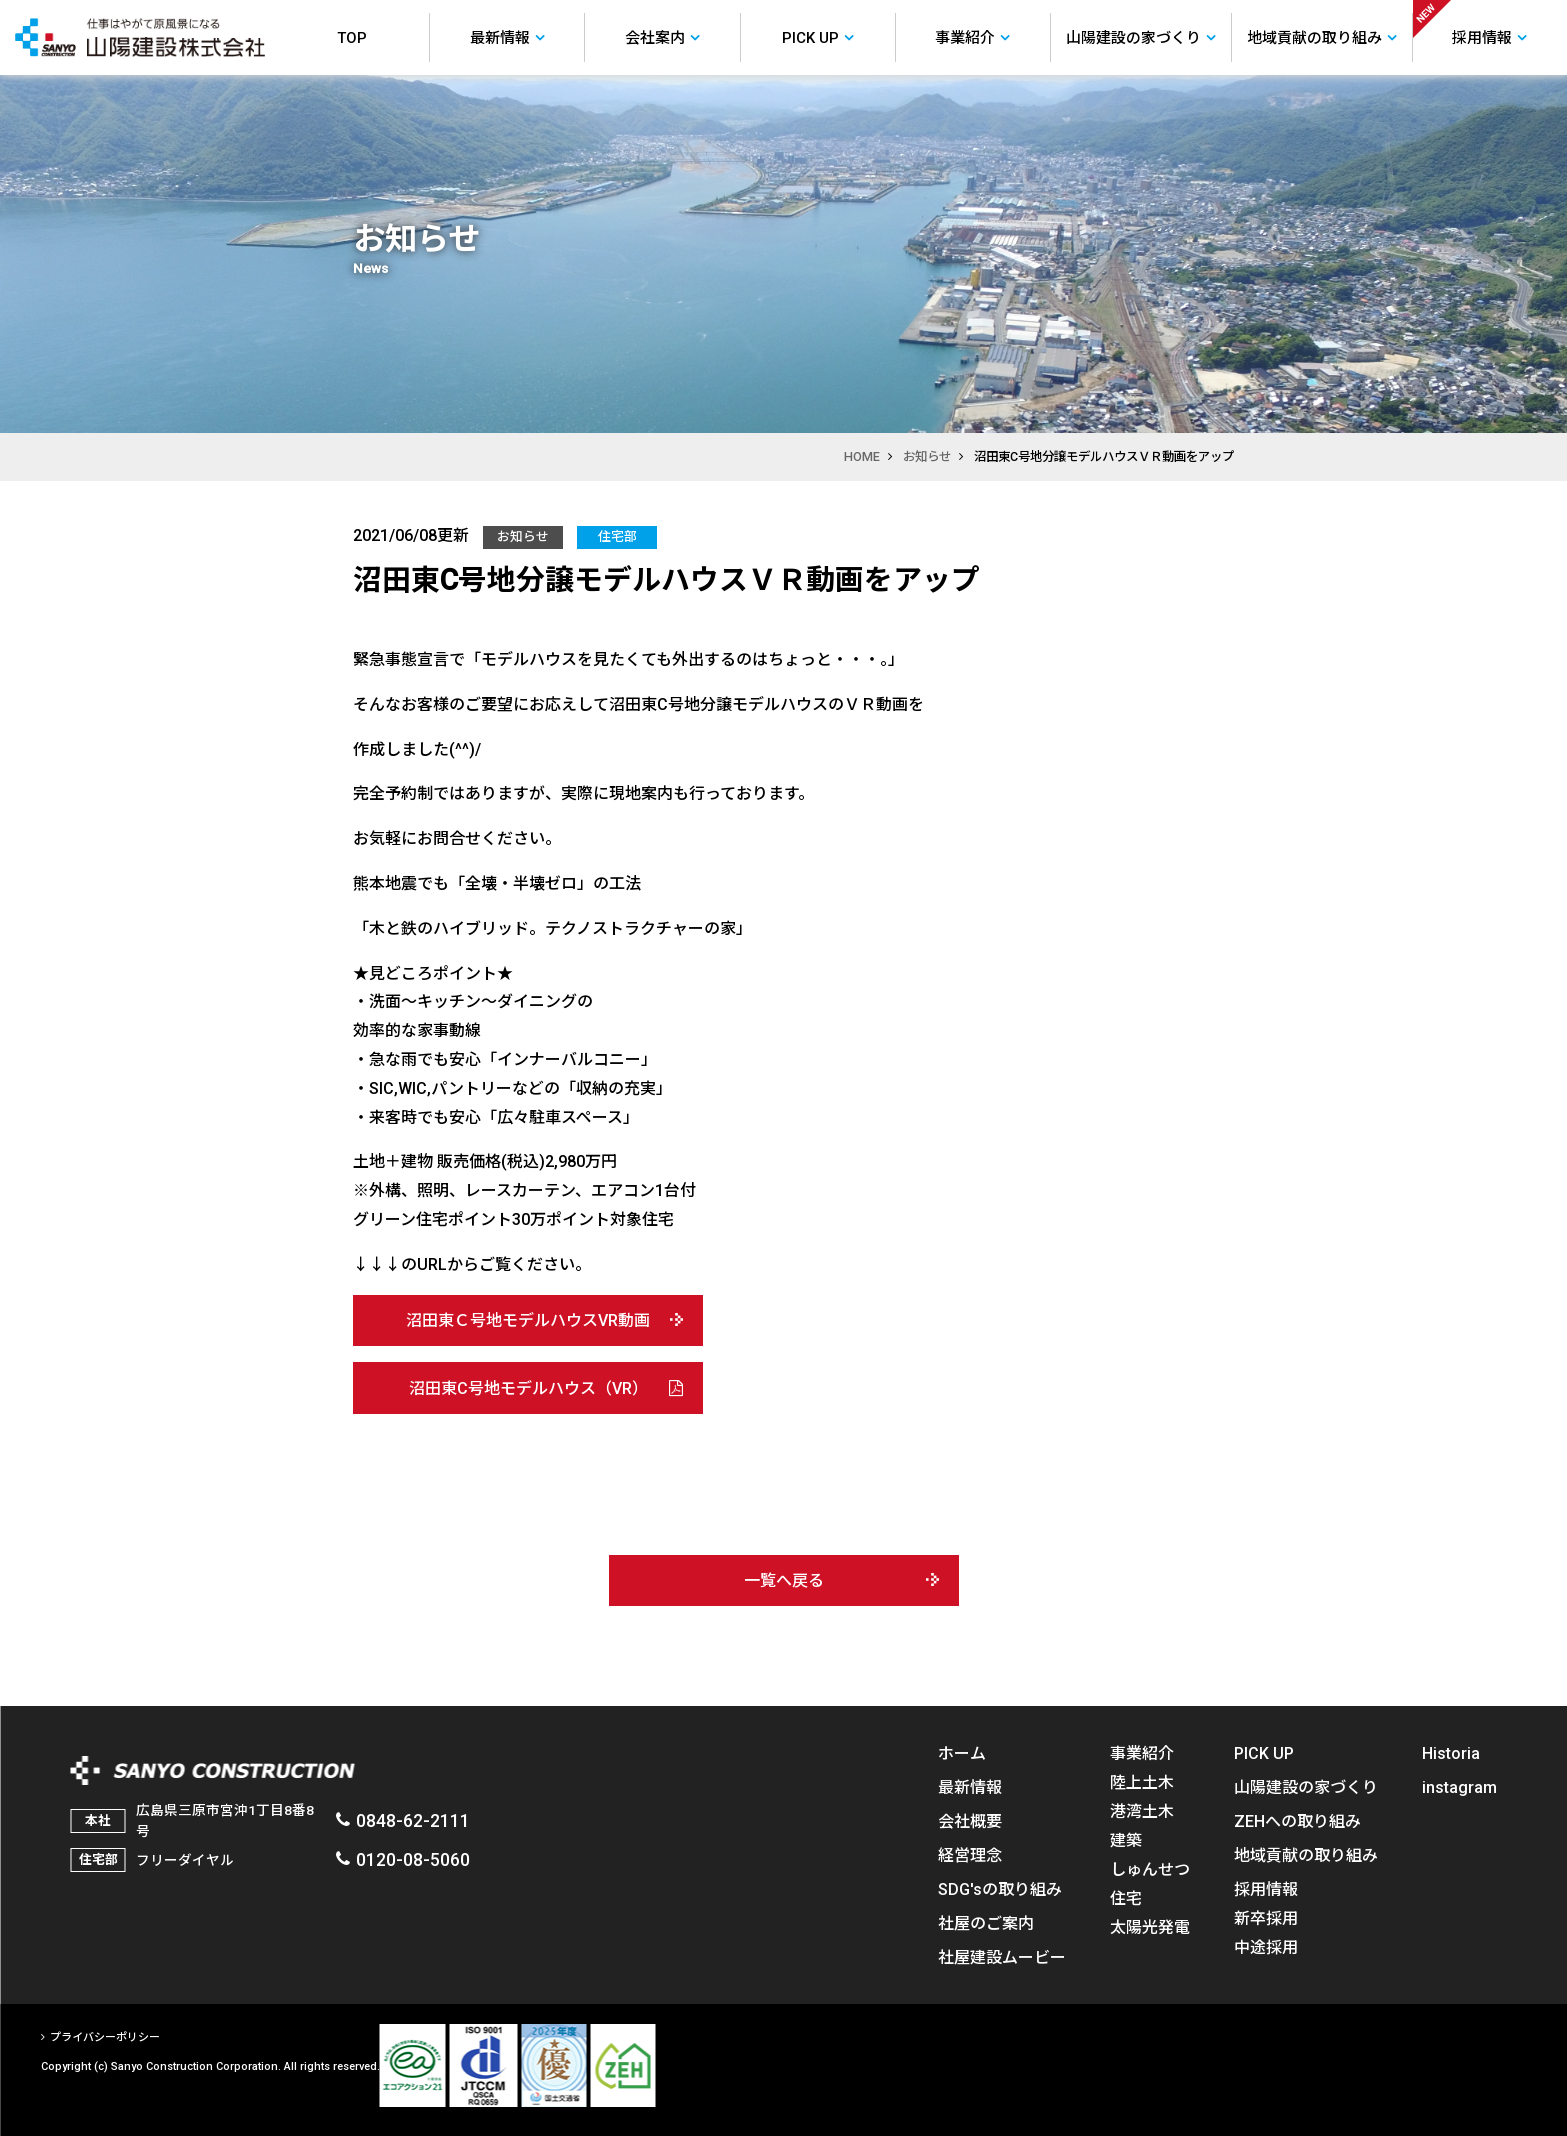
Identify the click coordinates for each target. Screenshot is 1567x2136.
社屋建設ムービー (1001, 1957)
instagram (1459, 1787)
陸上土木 (1141, 1782)
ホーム (961, 1753)
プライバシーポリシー (104, 2037)
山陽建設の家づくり (1306, 1787)
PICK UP (1264, 1753)
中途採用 (1266, 1947)
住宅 (1125, 1898)
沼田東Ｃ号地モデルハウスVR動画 (528, 1320)
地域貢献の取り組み (1306, 1855)
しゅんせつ (1149, 1869)
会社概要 (969, 1821)
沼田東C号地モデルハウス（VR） (528, 1388)
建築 (1125, 1840)
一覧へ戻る (784, 1580)
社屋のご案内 (985, 1923)
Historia (1451, 1753)
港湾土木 (1141, 1811)
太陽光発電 (1149, 1927)
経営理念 (969, 1855)
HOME (862, 456)
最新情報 (969, 1787)
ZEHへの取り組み (1297, 1821)
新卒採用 (1266, 1918)
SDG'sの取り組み (999, 1889)
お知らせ (927, 456)
